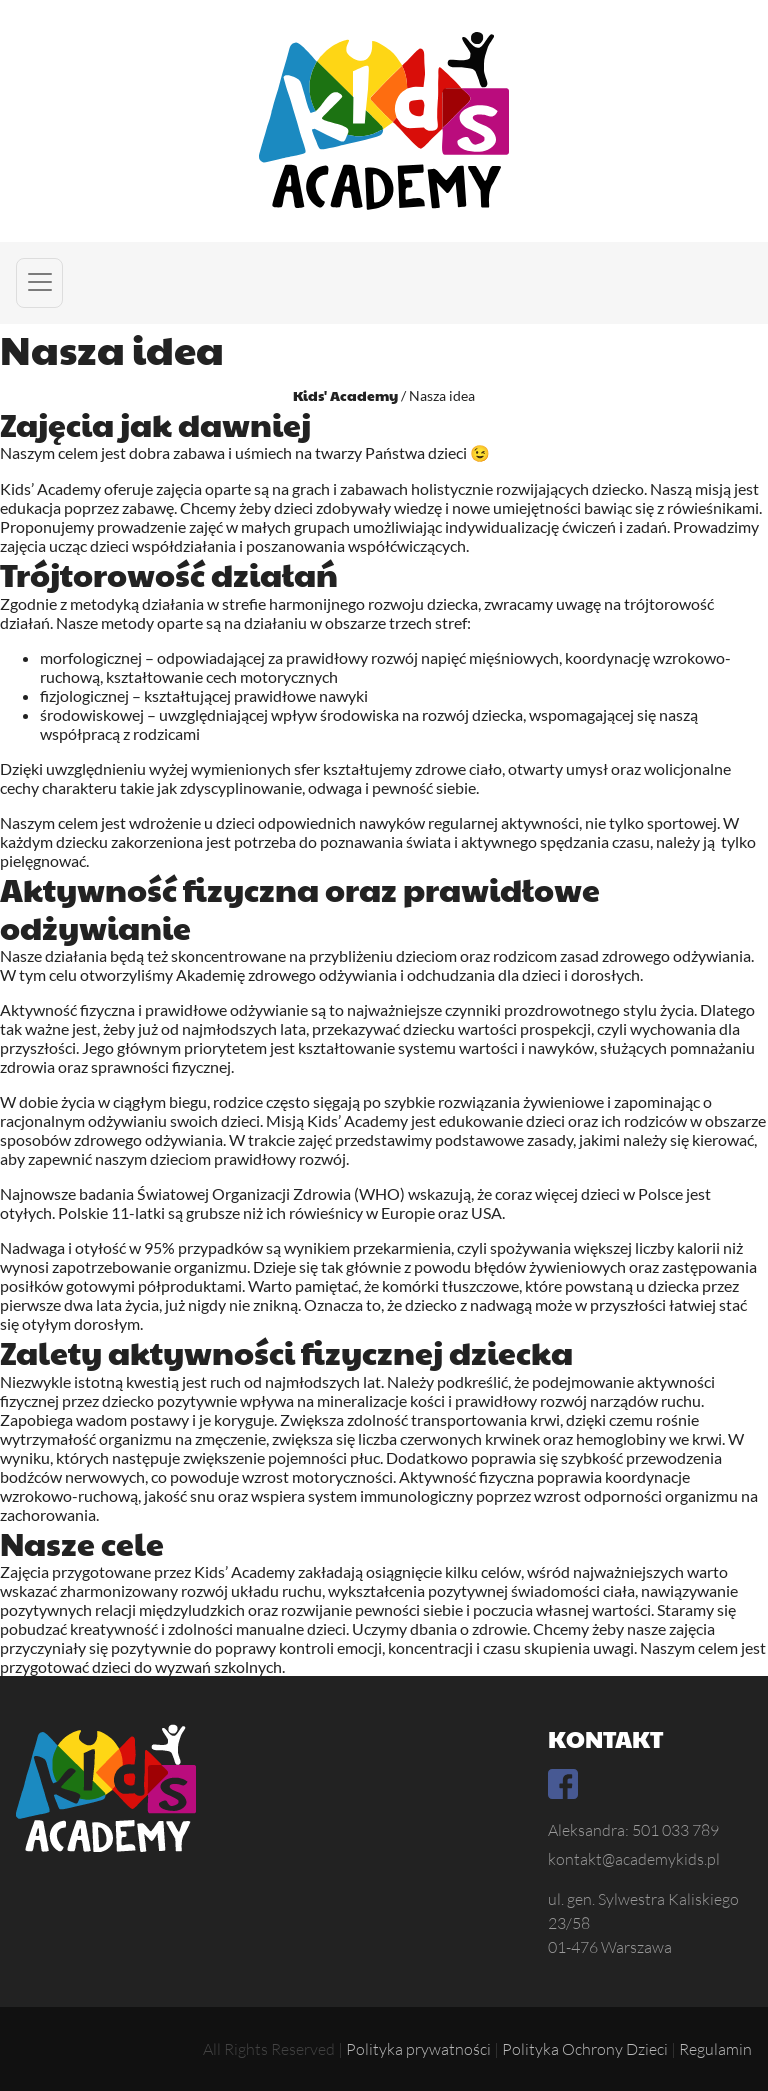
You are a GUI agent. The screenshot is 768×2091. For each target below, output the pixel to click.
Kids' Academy (345, 395)
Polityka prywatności (418, 2049)
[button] (39, 283)
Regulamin (715, 2049)
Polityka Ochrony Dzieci (585, 2049)
